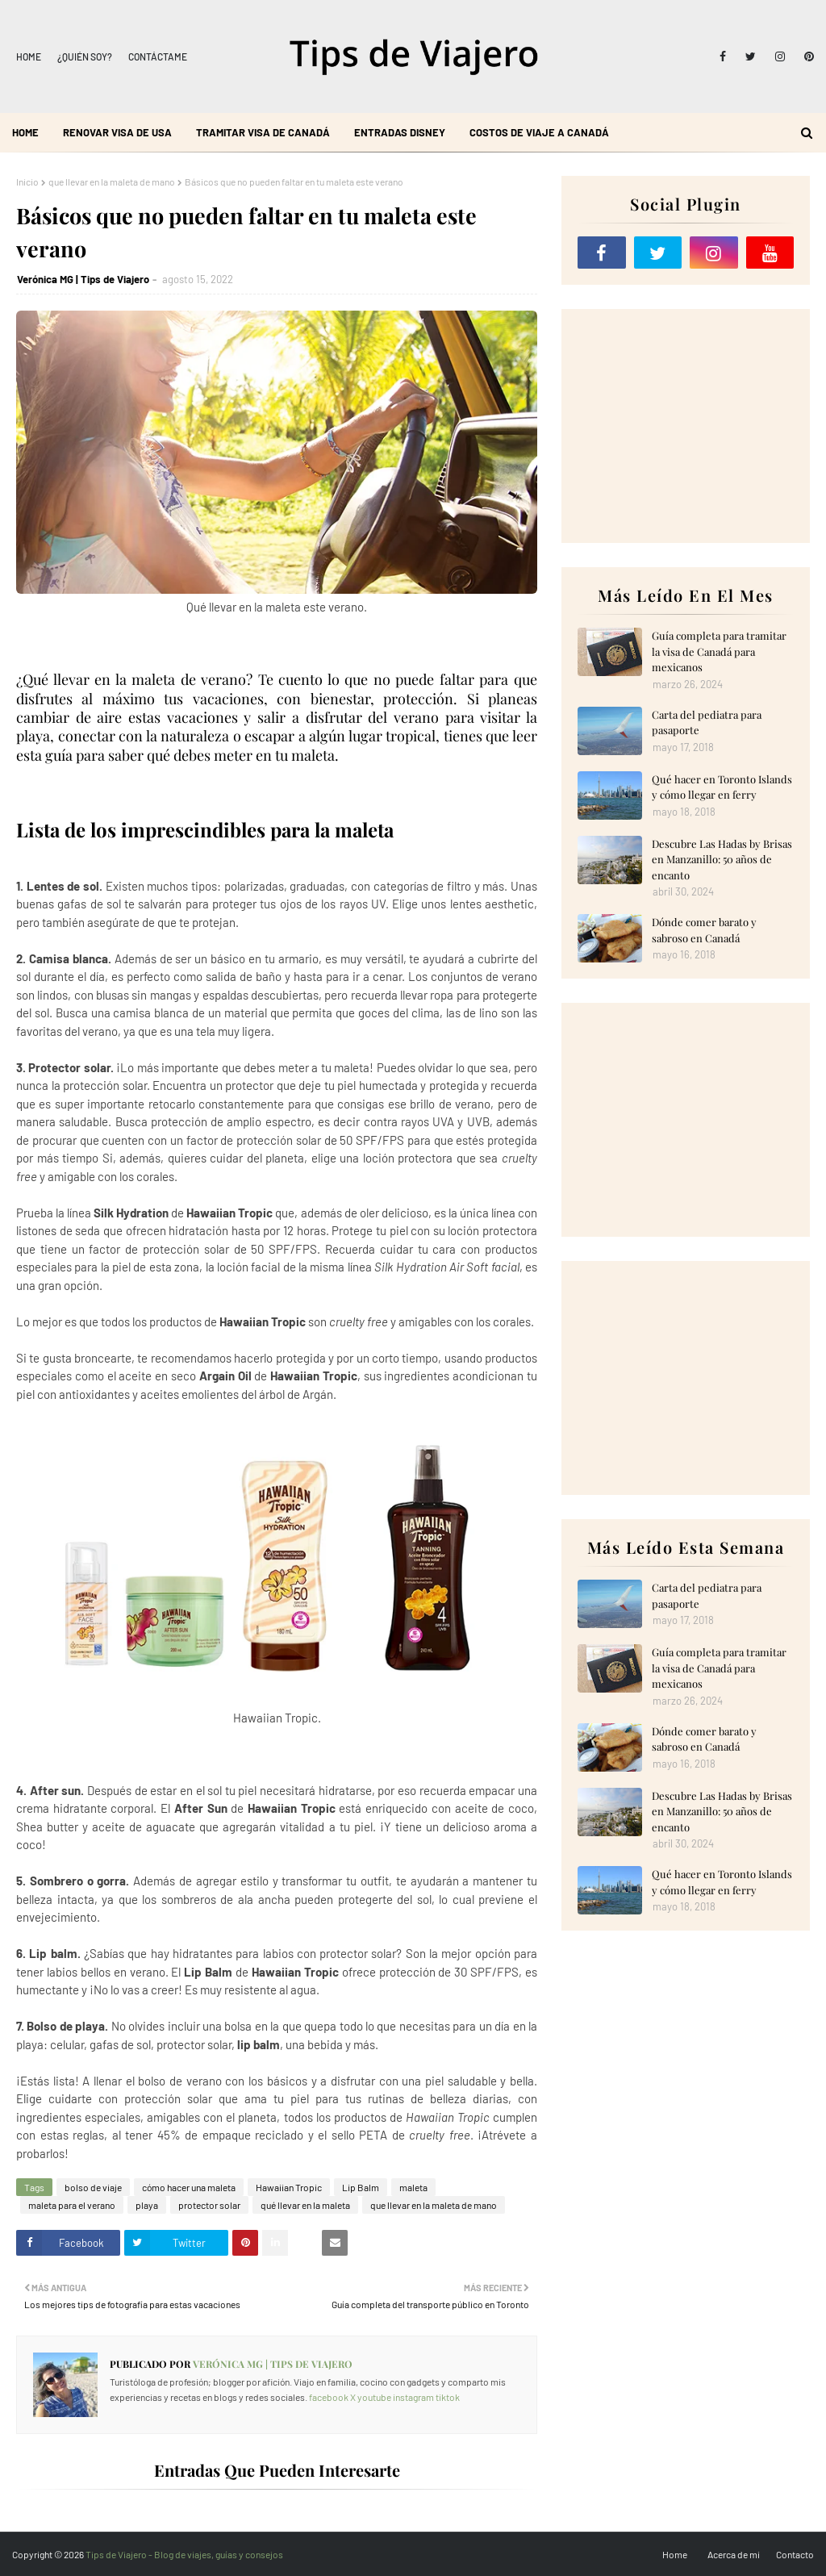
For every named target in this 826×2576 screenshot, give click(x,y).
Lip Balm (360, 2187)
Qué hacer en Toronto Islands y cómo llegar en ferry (722, 787)
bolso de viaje (93, 2187)
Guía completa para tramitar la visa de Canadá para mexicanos (719, 651)
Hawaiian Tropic (289, 2187)
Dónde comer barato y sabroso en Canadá (704, 930)
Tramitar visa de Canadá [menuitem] (263, 132)
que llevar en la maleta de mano (111, 181)
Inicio (27, 181)
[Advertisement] (686, 426)
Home (28, 56)
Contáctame (157, 56)
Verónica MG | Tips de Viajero (83, 279)
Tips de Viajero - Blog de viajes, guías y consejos (184, 2554)
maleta (413, 2187)
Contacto (795, 2554)
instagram (413, 2397)
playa (147, 2205)
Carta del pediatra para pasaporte (706, 722)
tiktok (448, 2397)
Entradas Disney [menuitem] (399, 132)
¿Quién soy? (84, 56)
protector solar (209, 2205)
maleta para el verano (71, 2205)
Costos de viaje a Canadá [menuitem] (539, 132)
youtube (374, 2397)
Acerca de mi (733, 2554)
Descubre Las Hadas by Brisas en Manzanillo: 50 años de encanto (722, 859)
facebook (328, 2397)
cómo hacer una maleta (189, 2187)
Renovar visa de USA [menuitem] (117, 132)
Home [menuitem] (25, 132)
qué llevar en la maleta (305, 2205)
